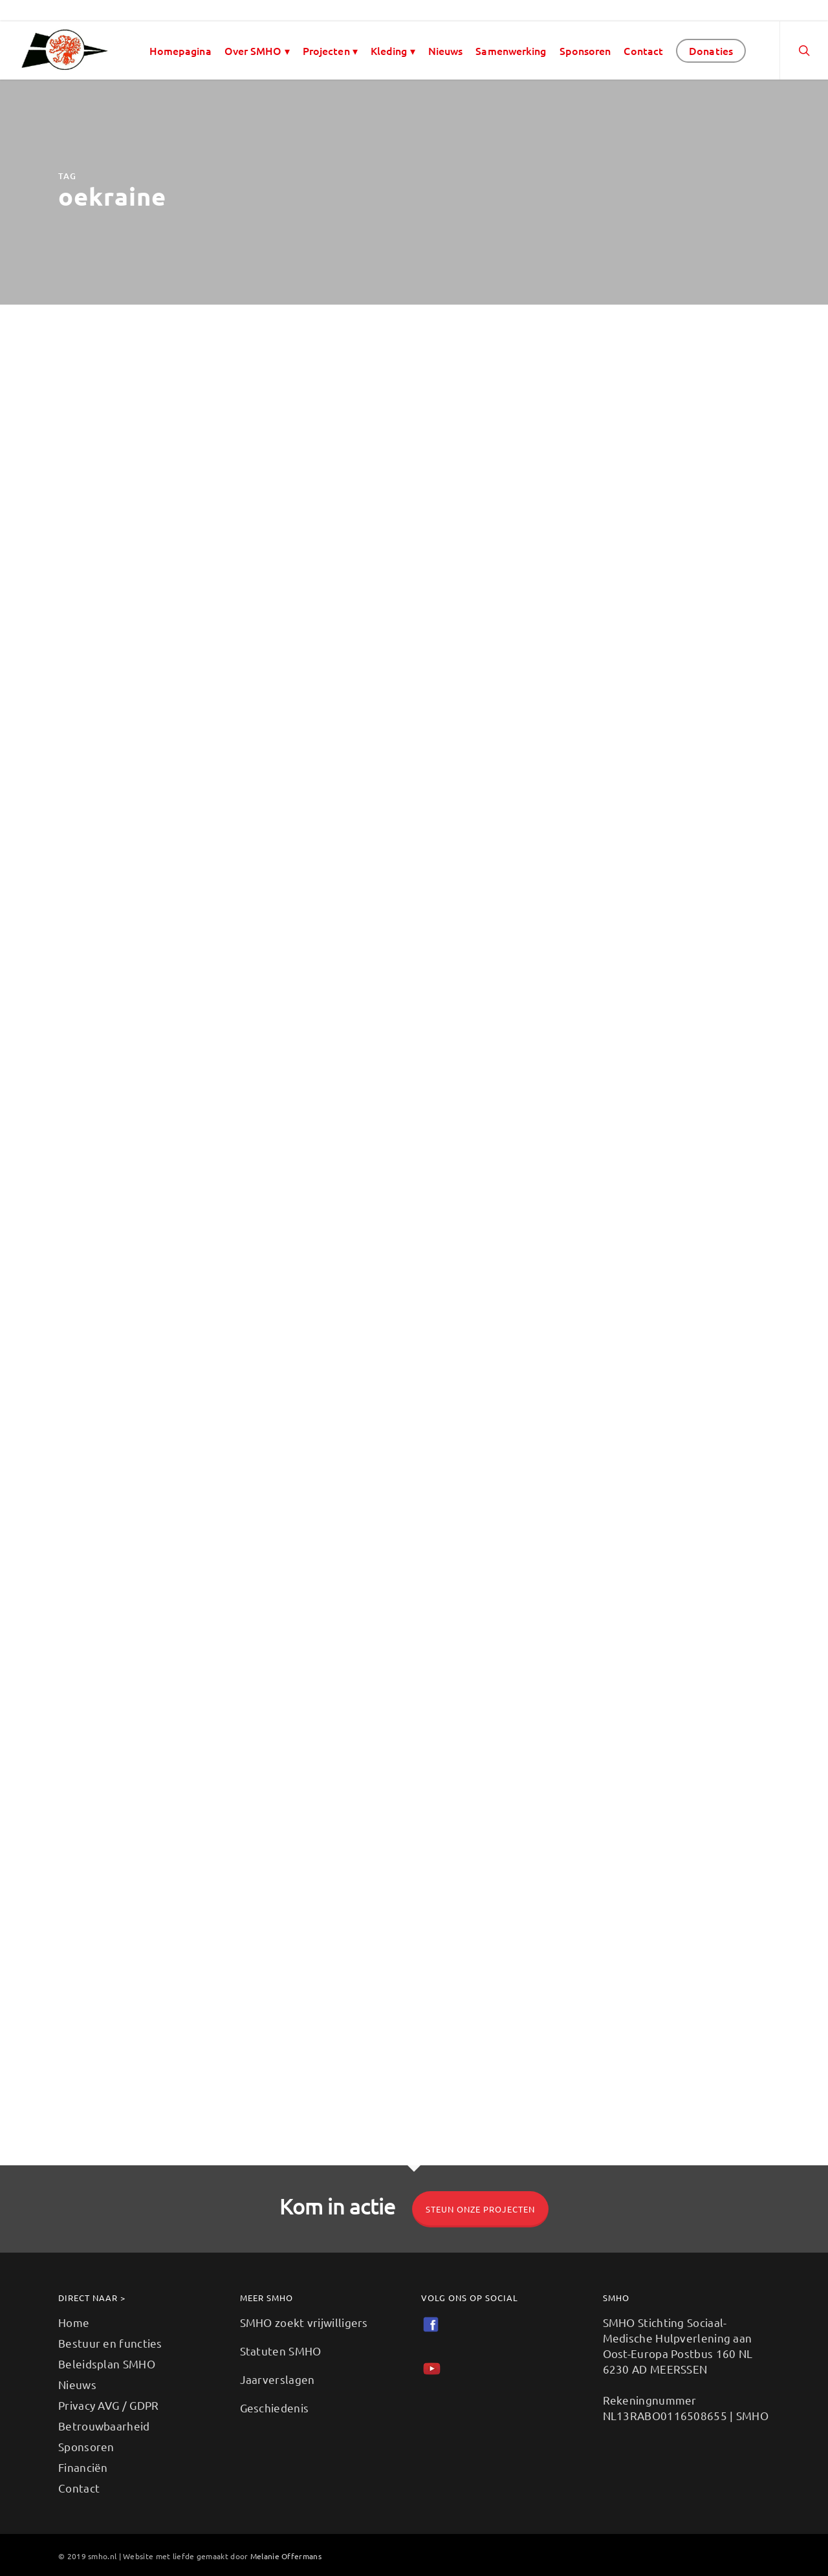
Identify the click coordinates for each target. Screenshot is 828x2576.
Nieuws (445, 50)
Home (73, 2322)
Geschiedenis (274, 2407)
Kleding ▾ (393, 50)
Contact (643, 50)
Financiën (83, 2467)
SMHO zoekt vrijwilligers (304, 2322)
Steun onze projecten (480, 2208)
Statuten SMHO (280, 2350)
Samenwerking (510, 50)
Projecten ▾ (330, 50)
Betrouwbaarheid (104, 2425)
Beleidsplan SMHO (106, 2363)
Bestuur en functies (110, 2343)
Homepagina (180, 50)
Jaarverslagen (277, 2379)
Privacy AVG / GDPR (108, 2405)
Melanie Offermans (285, 2556)
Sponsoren (585, 50)
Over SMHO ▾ (257, 50)
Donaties (711, 50)
